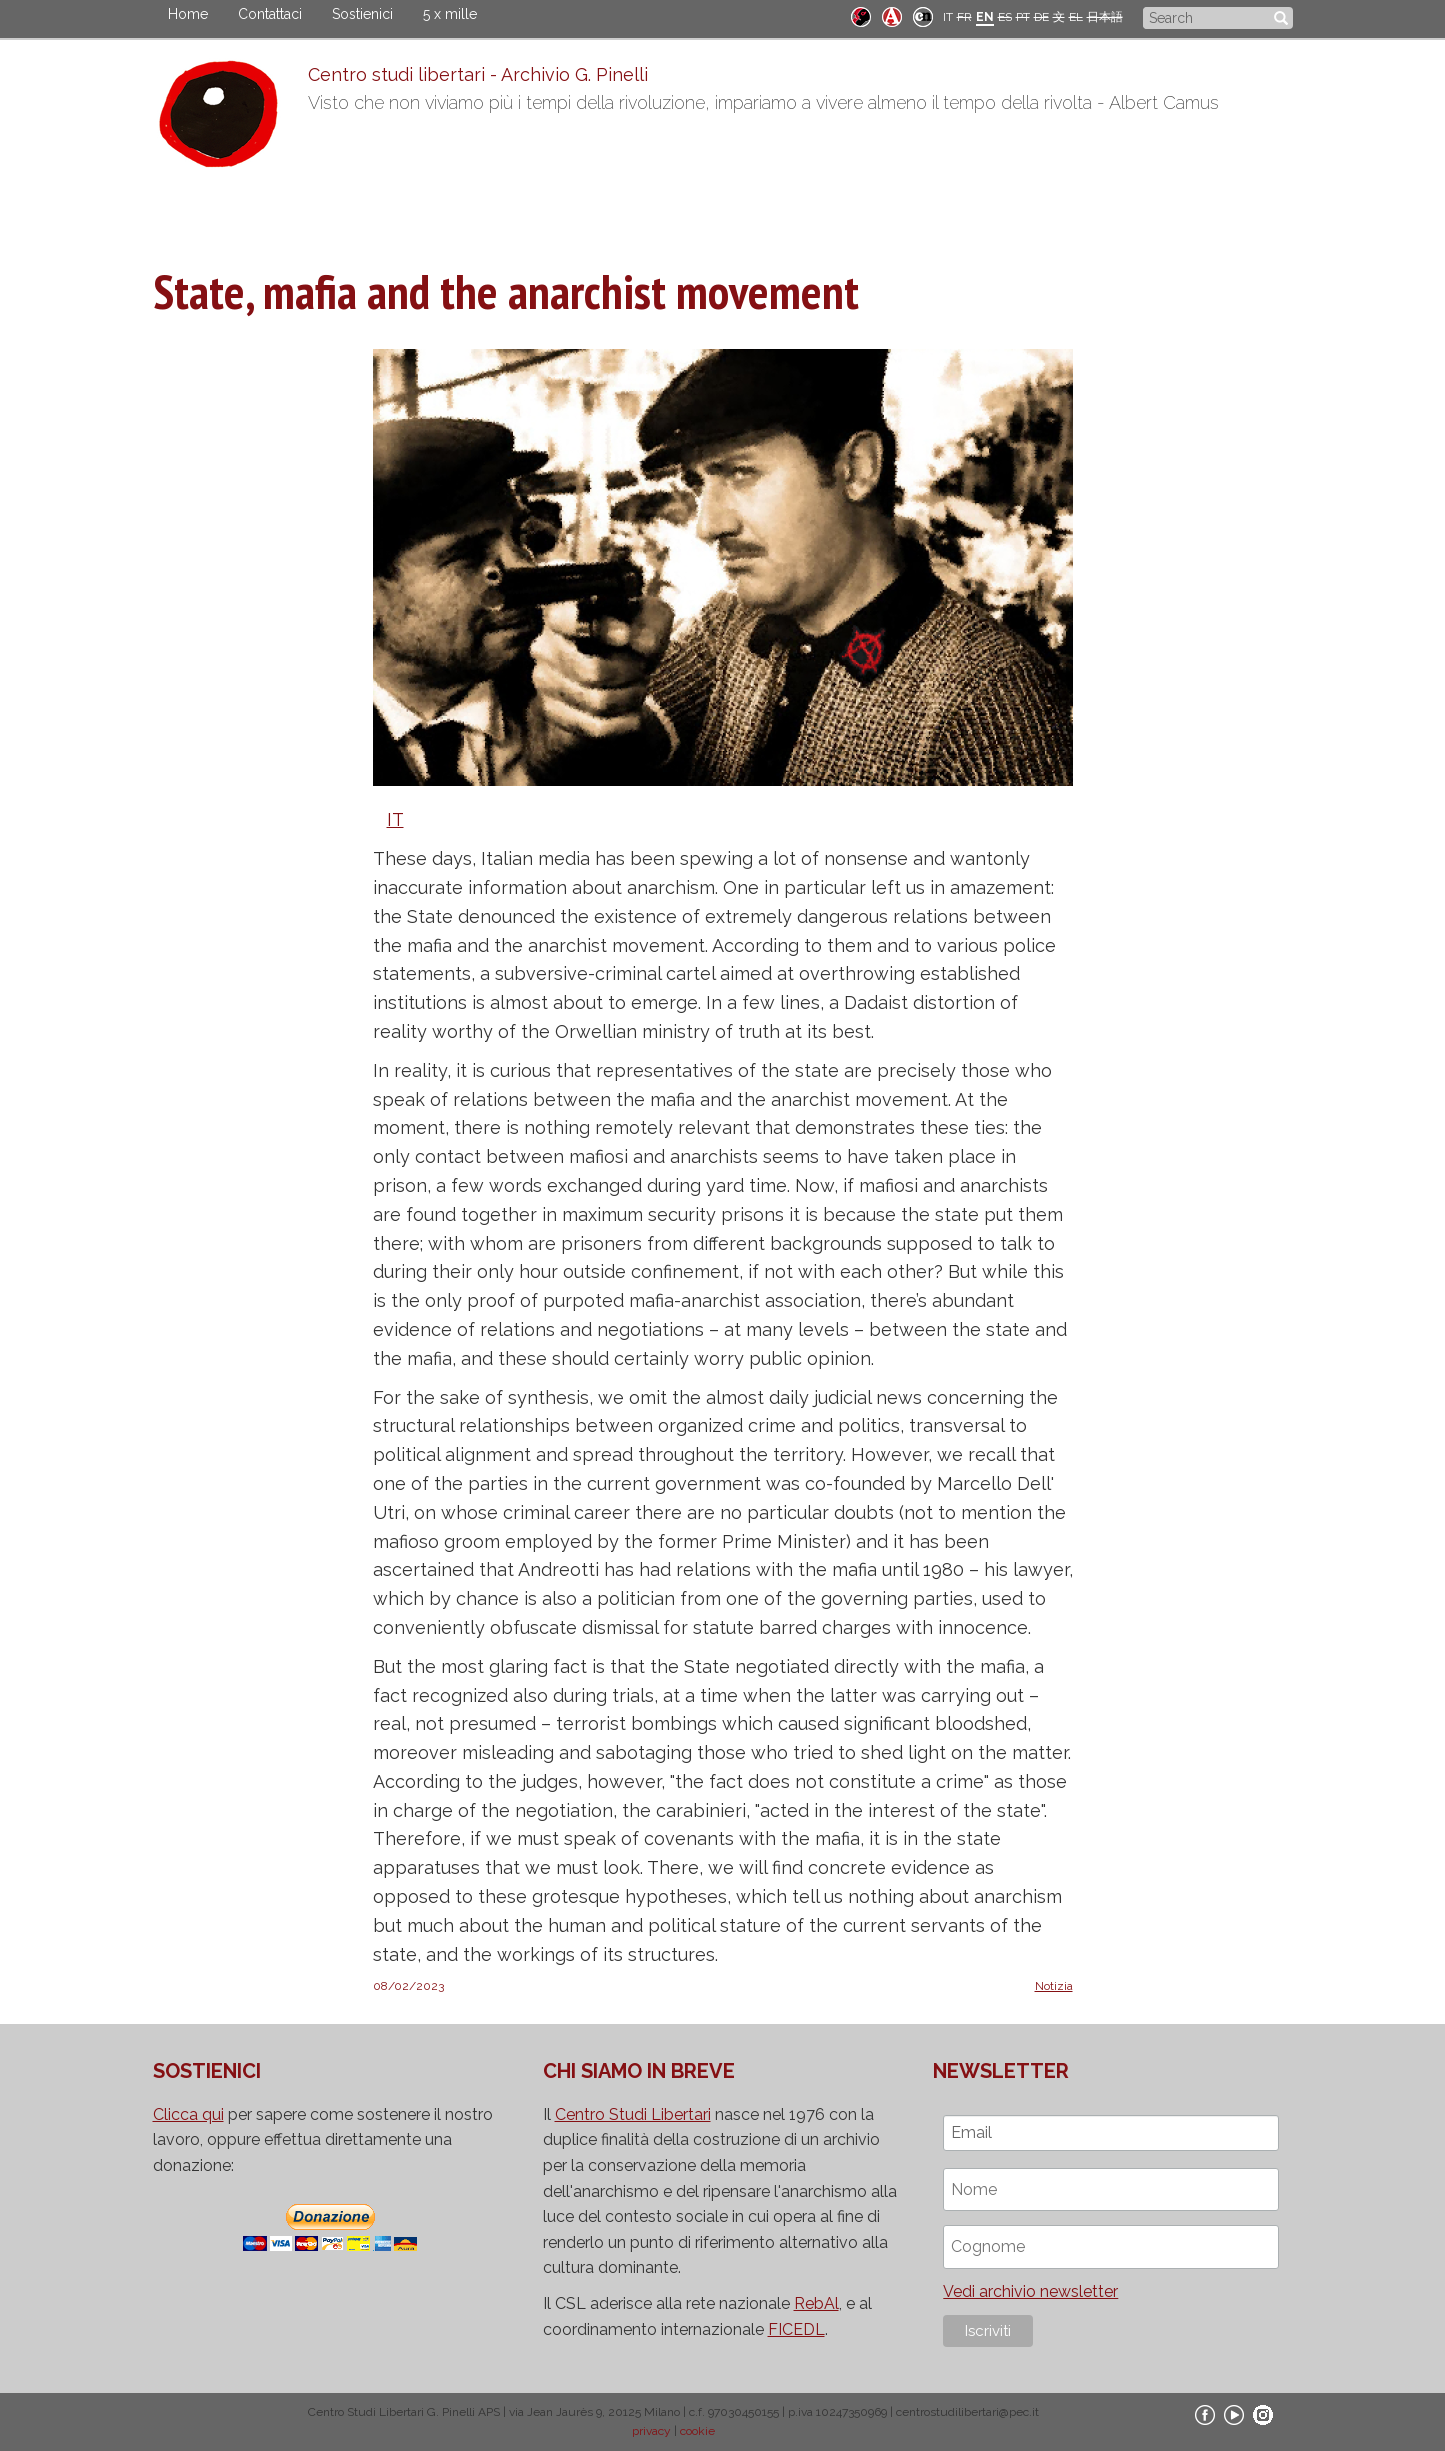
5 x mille (450, 14)
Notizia (1054, 1986)
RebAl (816, 2303)
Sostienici (362, 14)
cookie (697, 2431)
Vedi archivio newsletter (1030, 2291)
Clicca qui (188, 2114)
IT (948, 17)
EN (985, 17)
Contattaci (270, 14)
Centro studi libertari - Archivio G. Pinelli (478, 74)
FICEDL (796, 2329)
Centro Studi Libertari (633, 2114)
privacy (651, 2431)
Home (188, 14)
